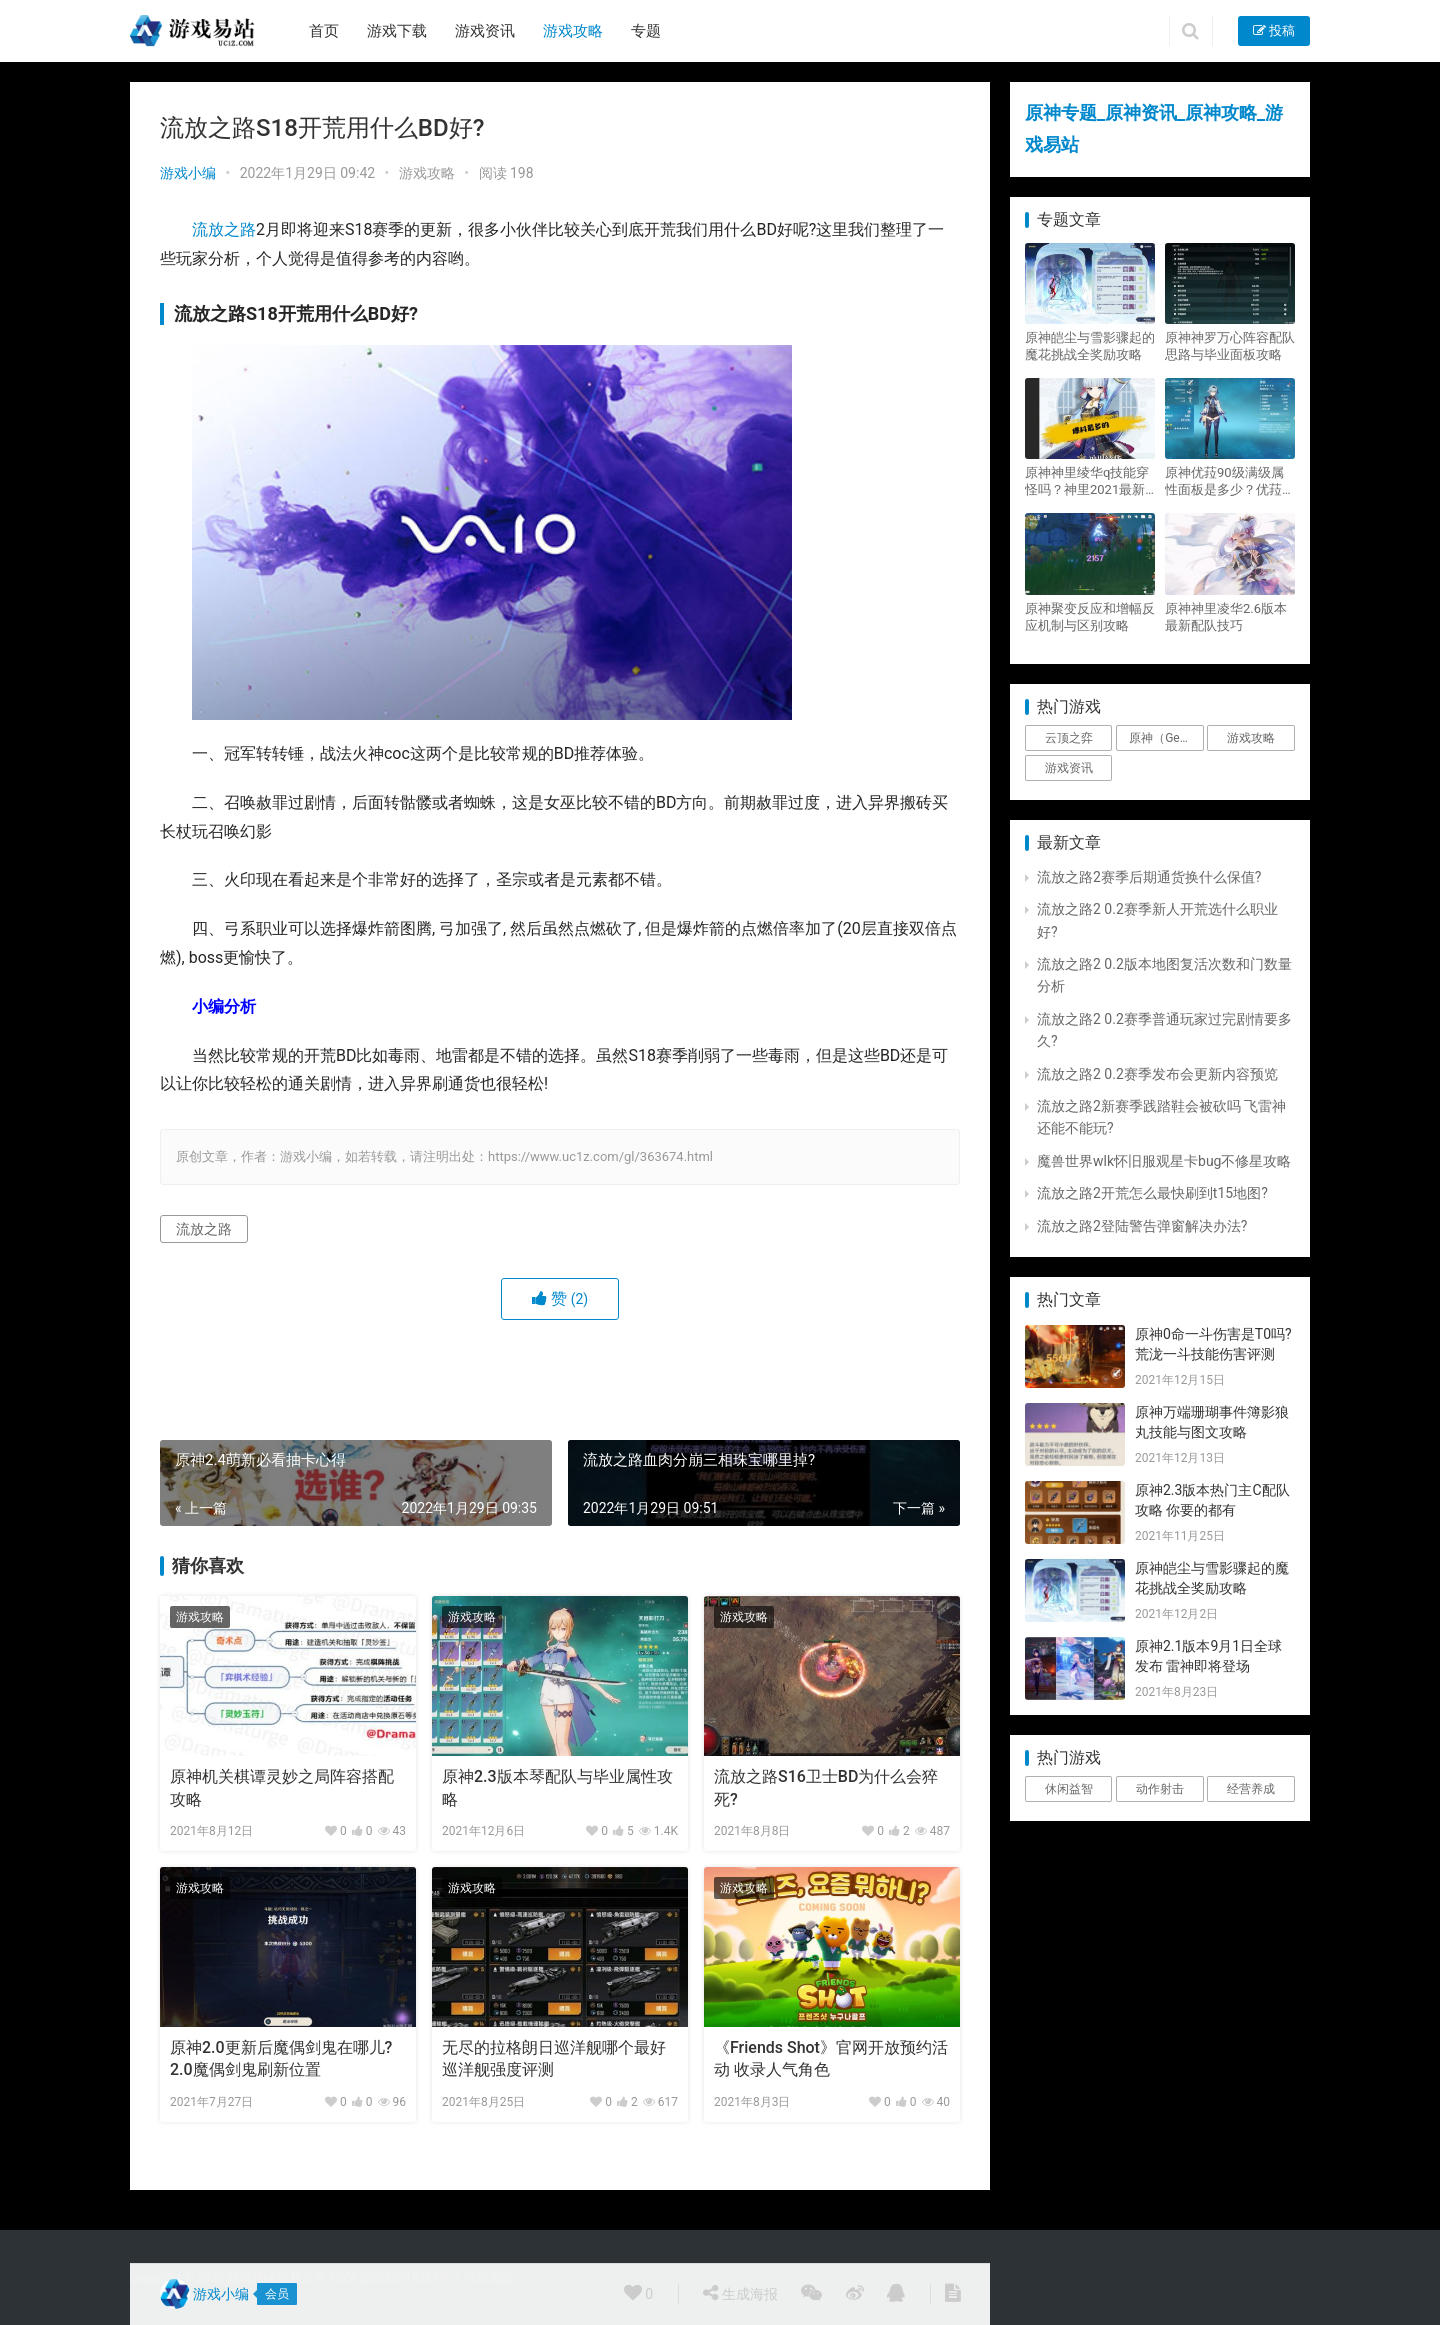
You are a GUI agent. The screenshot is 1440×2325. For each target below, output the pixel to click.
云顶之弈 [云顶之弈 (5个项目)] (1069, 738)
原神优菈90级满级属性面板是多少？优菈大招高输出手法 (1230, 481)
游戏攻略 (573, 31)
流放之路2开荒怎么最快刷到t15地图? (1152, 1193)
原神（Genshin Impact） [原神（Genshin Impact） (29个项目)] (1166, 738)
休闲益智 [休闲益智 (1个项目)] (1069, 1789)
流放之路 (224, 229)
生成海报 (740, 2293)
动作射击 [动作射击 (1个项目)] (1160, 1789)
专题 (646, 31)
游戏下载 (397, 31)
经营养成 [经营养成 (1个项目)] (1251, 1789)
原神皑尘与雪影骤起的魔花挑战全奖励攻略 (1090, 346)
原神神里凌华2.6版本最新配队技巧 (1226, 617)
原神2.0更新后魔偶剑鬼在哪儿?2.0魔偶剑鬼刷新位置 (281, 2058)
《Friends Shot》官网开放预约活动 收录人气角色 (831, 2058)
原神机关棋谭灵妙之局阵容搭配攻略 (282, 1787)
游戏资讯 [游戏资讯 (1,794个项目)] (1069, 768)
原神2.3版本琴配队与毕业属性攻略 (557, 1787)
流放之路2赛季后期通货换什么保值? (1149, 877)
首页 (324, 31)
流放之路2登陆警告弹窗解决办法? (1142, 1226)
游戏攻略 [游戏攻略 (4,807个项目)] (1251, 738)
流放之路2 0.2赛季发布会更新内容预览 (1157, 1074)
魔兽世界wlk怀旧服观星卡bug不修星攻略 (1164, 1161)
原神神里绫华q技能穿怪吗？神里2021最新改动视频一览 (1087, 481)
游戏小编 (188, 173)
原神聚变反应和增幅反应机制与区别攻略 (1090, 617)
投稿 (1274, 30)
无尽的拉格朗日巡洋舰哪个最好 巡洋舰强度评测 (554, 2058)
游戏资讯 (485, 31)
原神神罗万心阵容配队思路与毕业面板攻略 (1230, 346)
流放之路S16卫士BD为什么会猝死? (826, 1787)
